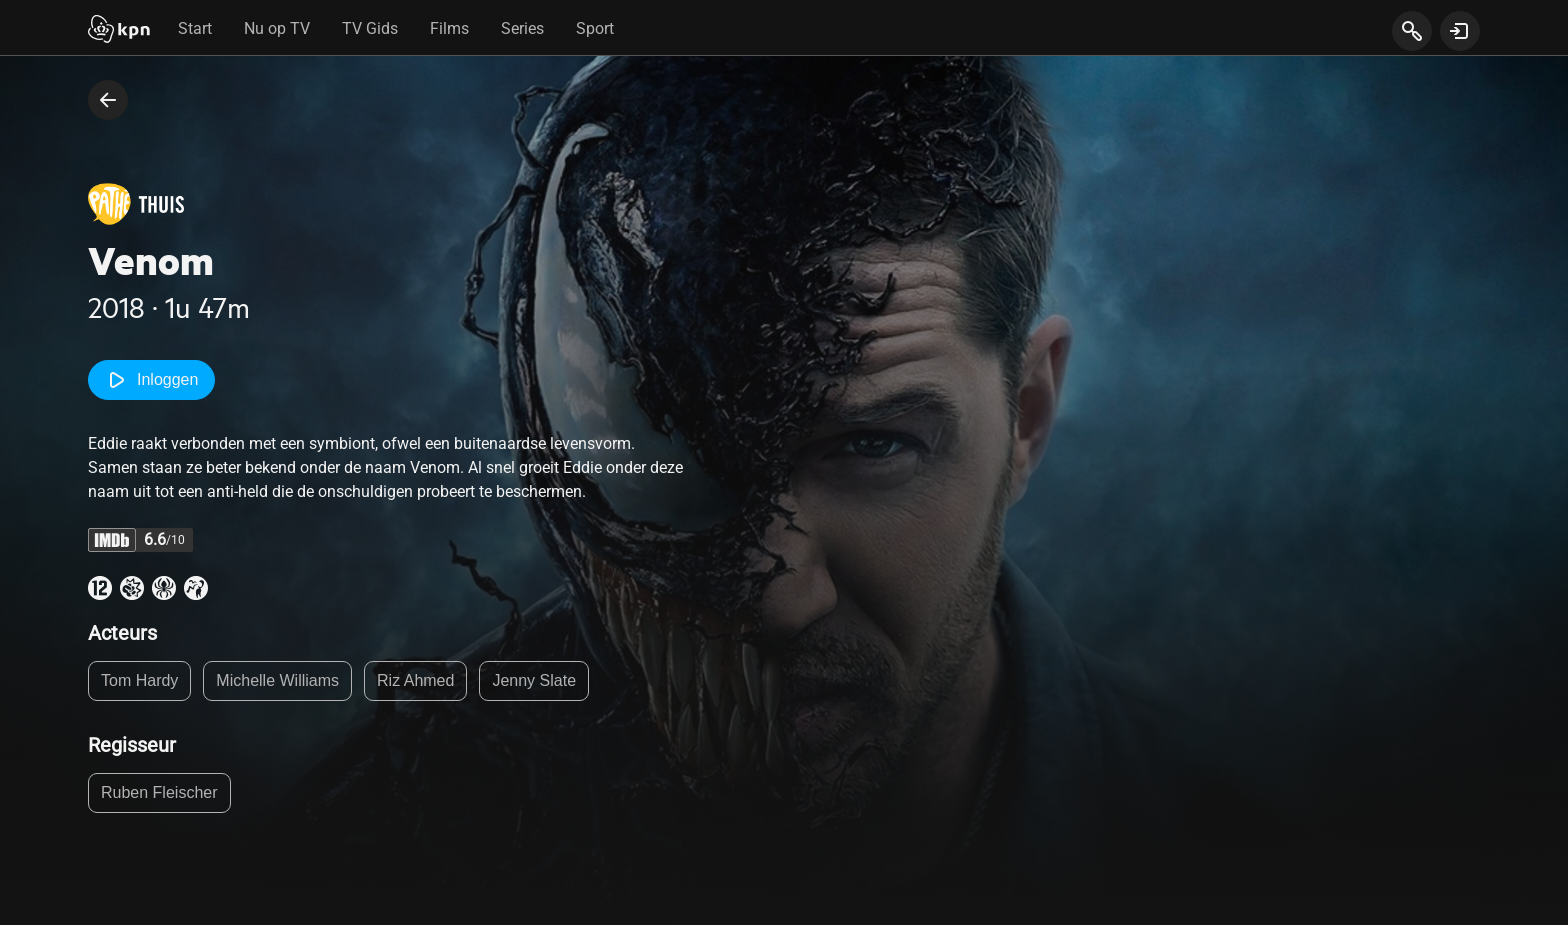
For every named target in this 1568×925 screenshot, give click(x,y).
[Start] (119, 31)
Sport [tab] (595, 28)
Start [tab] (195, 28)
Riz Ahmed (415, 680)
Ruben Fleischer (159, 792)
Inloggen (151, 380)
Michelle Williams (277, 680)
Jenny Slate (534, 680)
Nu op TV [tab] (277, 28)
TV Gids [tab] (370, 28)
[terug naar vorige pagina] (108, 100)
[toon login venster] (1460, 31)
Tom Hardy (139, 680)
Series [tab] (522, 28)
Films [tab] (449, 28)
